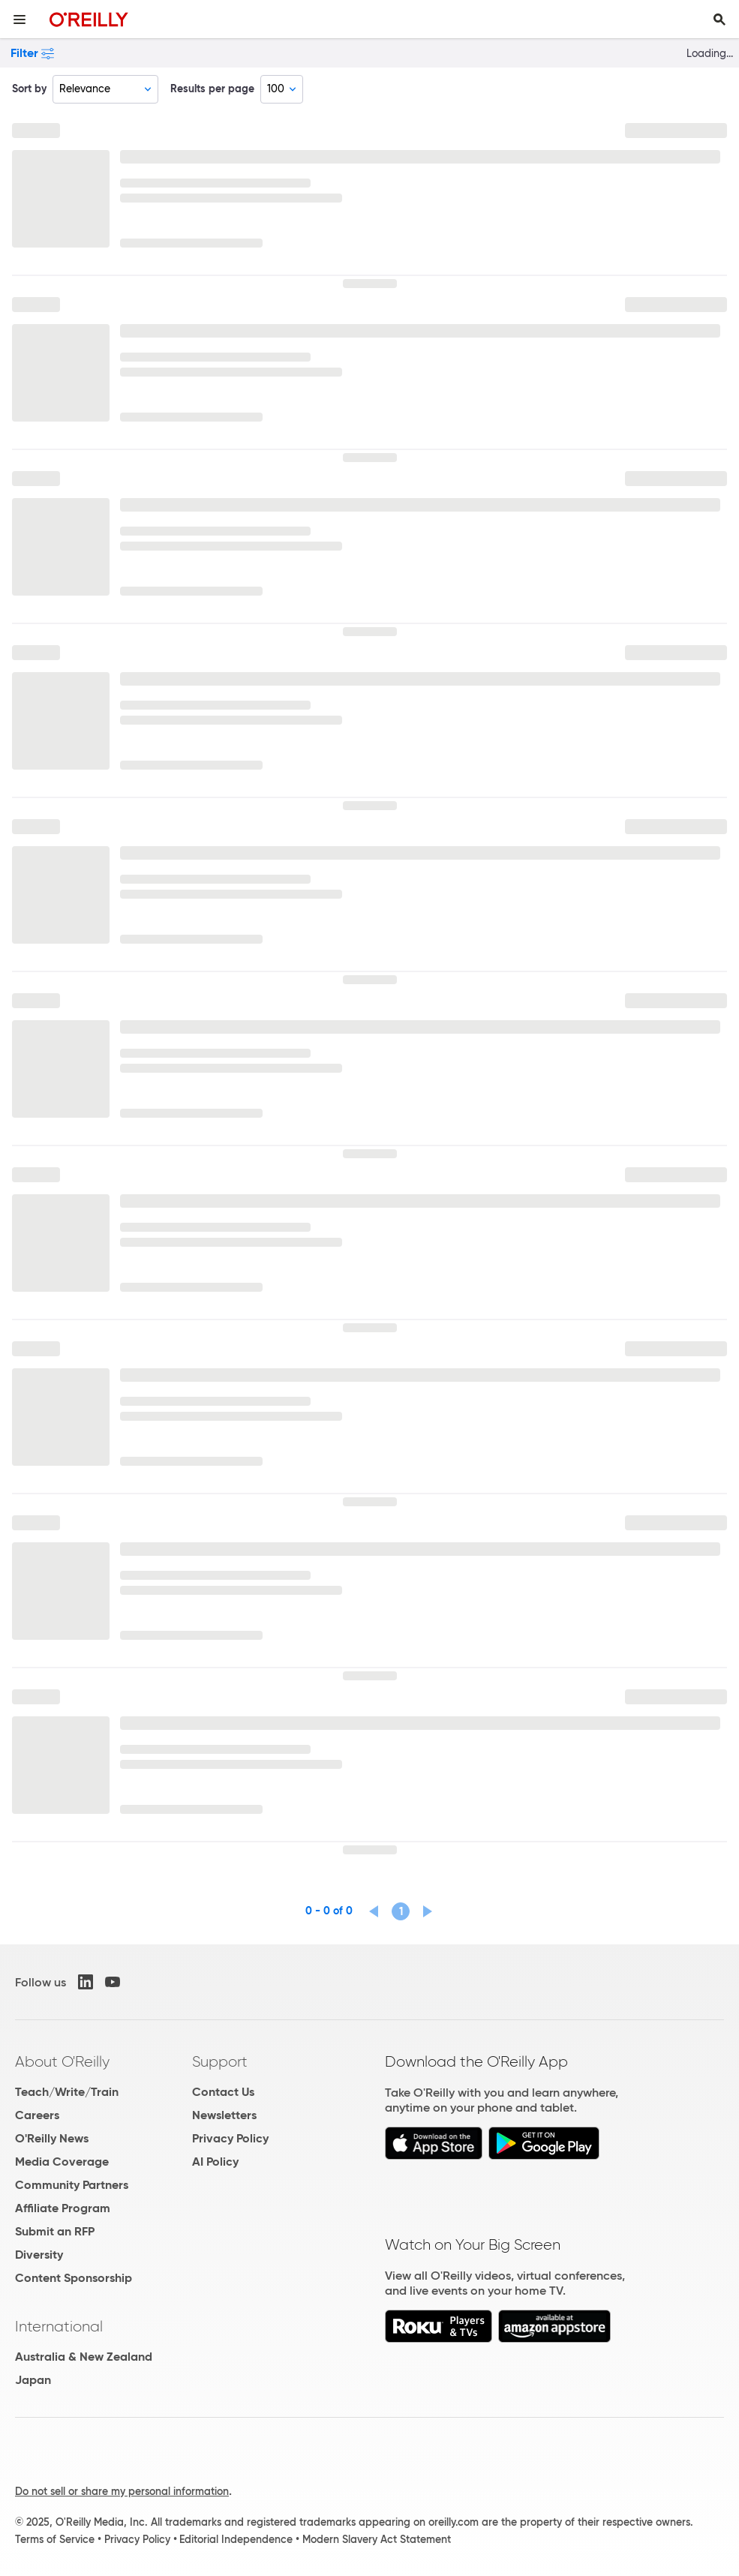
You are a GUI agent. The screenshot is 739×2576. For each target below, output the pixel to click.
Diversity (39, 2254)
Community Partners (71, 2185)
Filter (32, 53)
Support (220, 2061)
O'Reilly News (52, 2138)
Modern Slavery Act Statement (376, 2539)
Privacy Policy (230, 2138)
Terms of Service (55, 2539)
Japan (33, 2380)
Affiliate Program (62, 2208)
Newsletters (224, 2115)
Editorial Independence (236, 2539)
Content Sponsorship (73, 2278)
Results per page (212, 88)
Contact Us (223, 2092)
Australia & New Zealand (83, 2356)
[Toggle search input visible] (719, 20)
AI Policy (215, 2161)
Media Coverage (62, 2161)
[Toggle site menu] (20, 20)
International (59, 2326)
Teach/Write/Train (67, 2092)
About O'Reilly (62, 2061)
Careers (37, 2115)
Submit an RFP (55, 2231)
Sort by (29, 88)
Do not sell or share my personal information (122, 2491)
